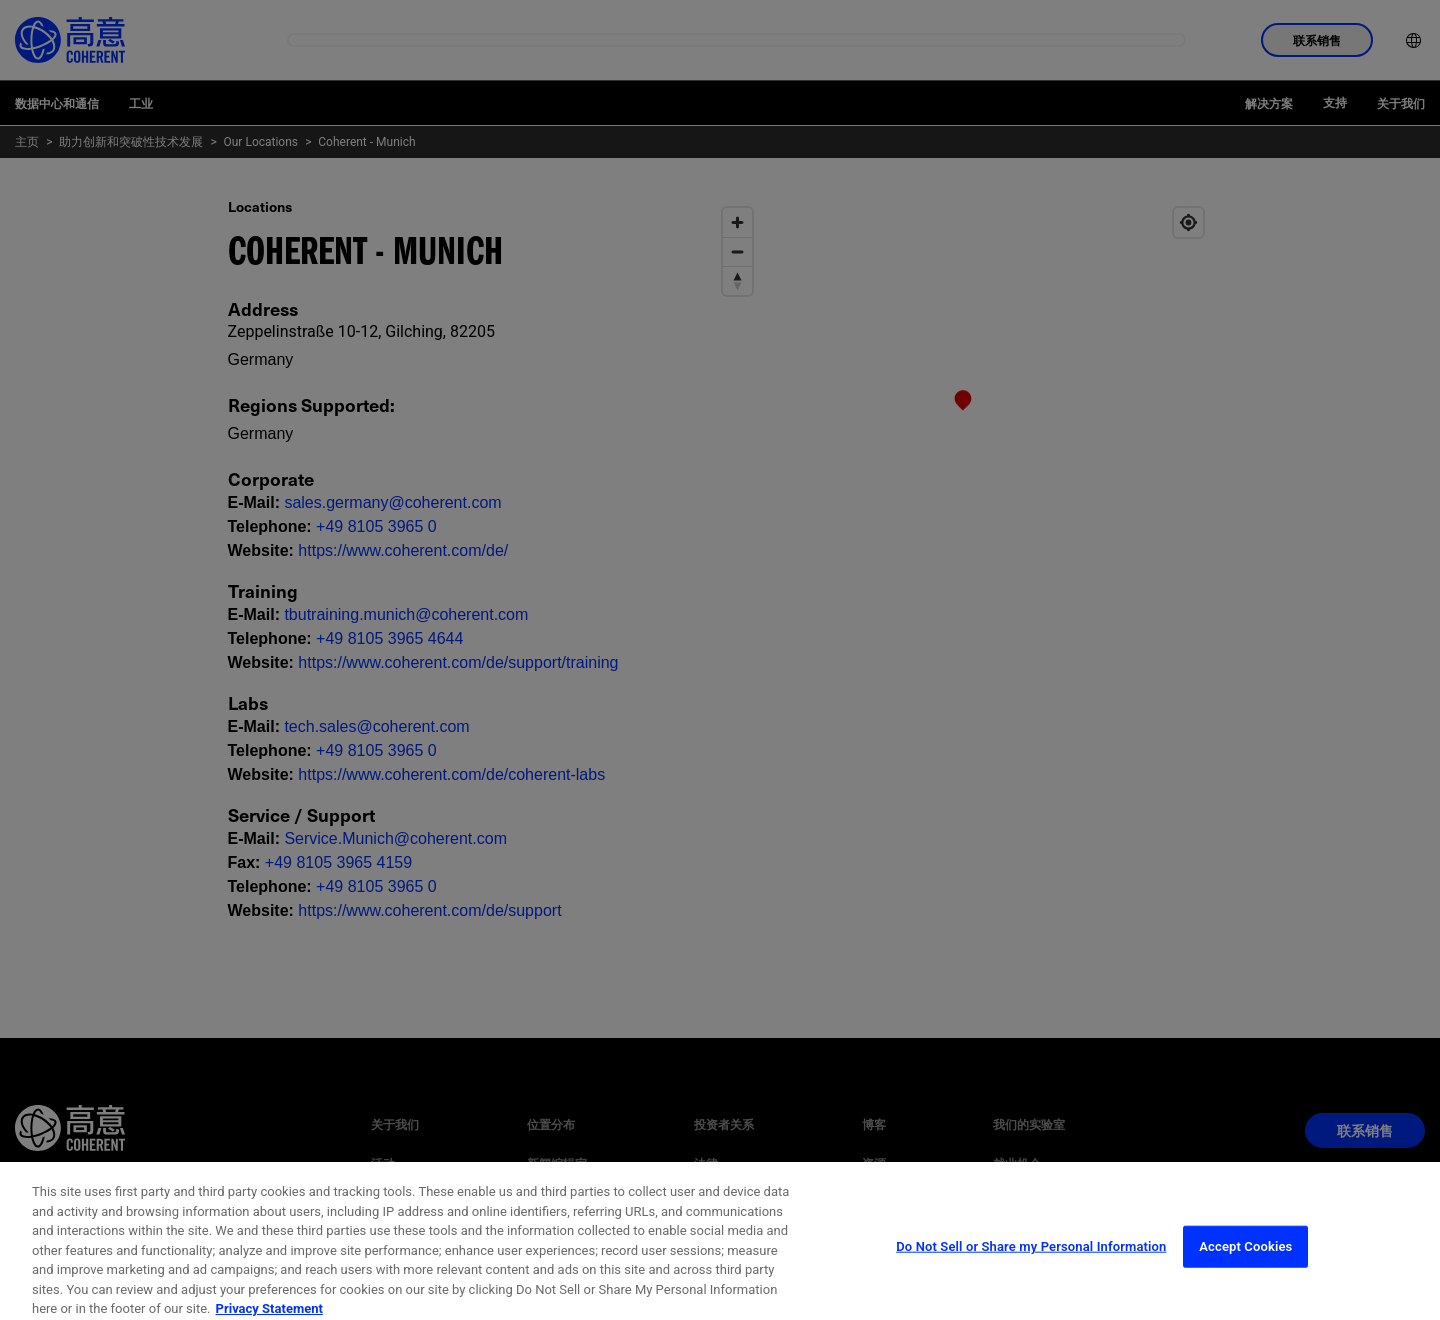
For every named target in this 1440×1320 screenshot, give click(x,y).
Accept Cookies (1245, 1282)
